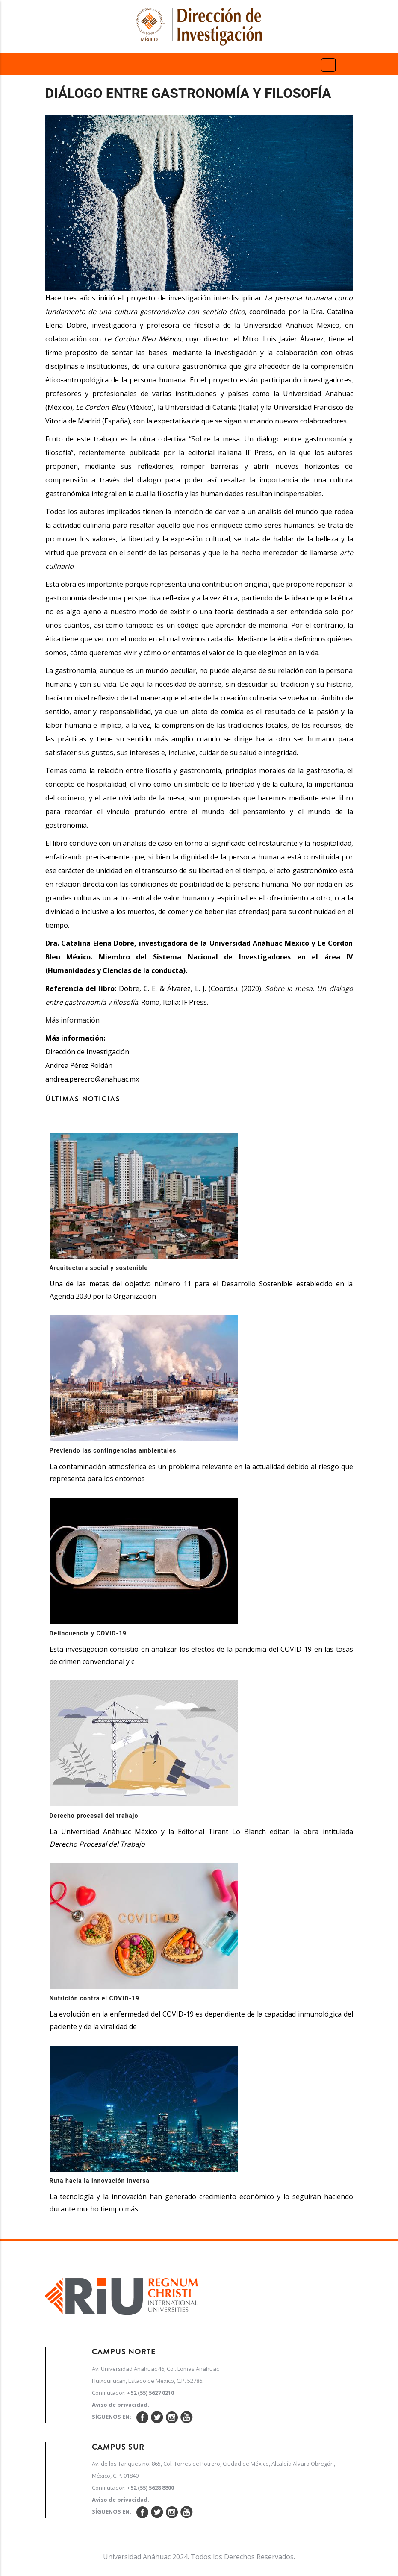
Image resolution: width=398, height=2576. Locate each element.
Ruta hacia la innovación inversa (100, 2180)
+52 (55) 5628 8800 (150, 2487)
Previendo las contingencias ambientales (113, 1450)
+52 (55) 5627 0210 (150, 2393)
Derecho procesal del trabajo (94, 1815)
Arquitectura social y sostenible (99, 1267)
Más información (72, 1020)
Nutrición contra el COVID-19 (95, 1998)
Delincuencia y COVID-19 (88, 1633)
